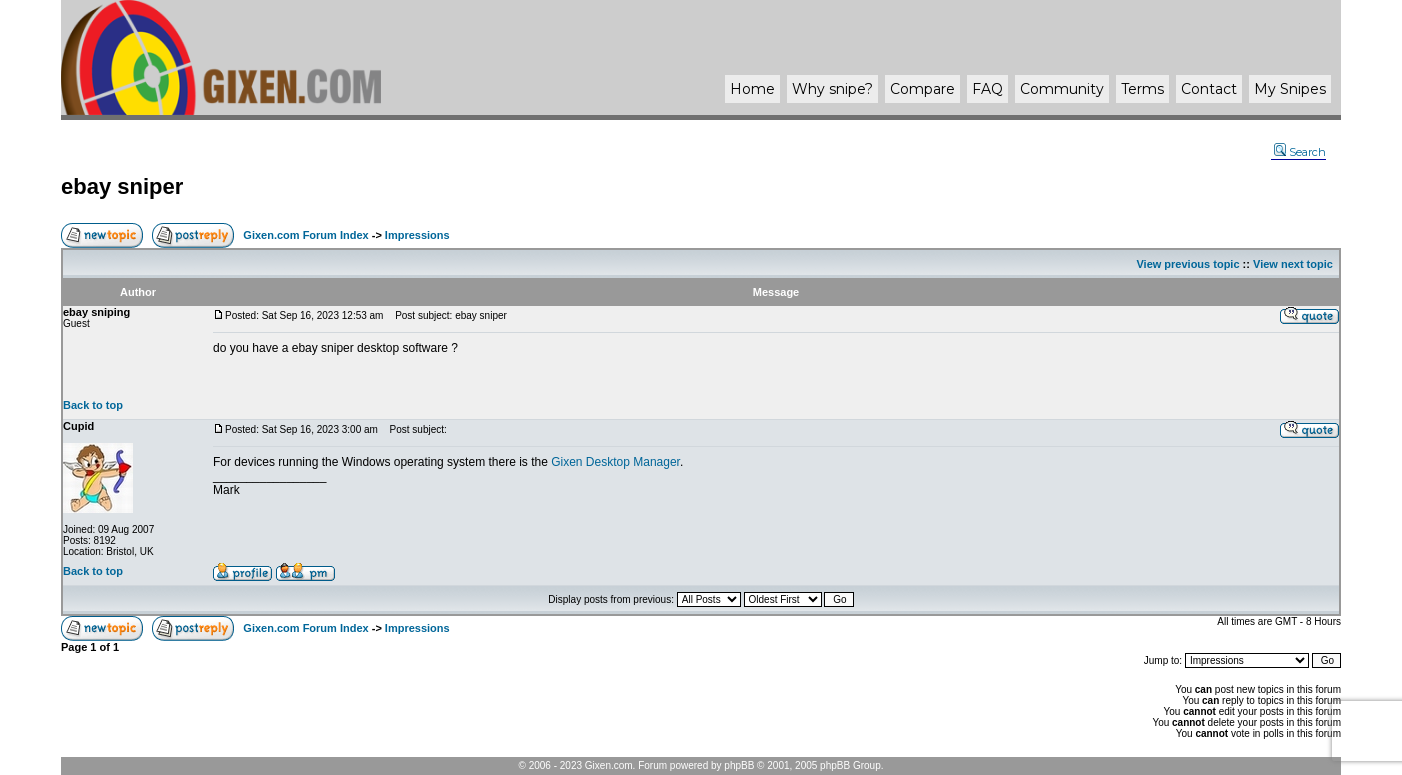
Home (752, 89)
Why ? (832, 89)
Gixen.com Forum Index (305, 235)
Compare (922, 89)
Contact (1209, 89)
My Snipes (1290, 89)
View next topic (1293, 264)
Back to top (93, 405)
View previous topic (1187, 264)
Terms (1142, 89)
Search (1300, 152)
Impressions (417, 235)
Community (1062, 89)
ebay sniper (122, 186)
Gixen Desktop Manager (615, 462)
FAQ (987, 89)
